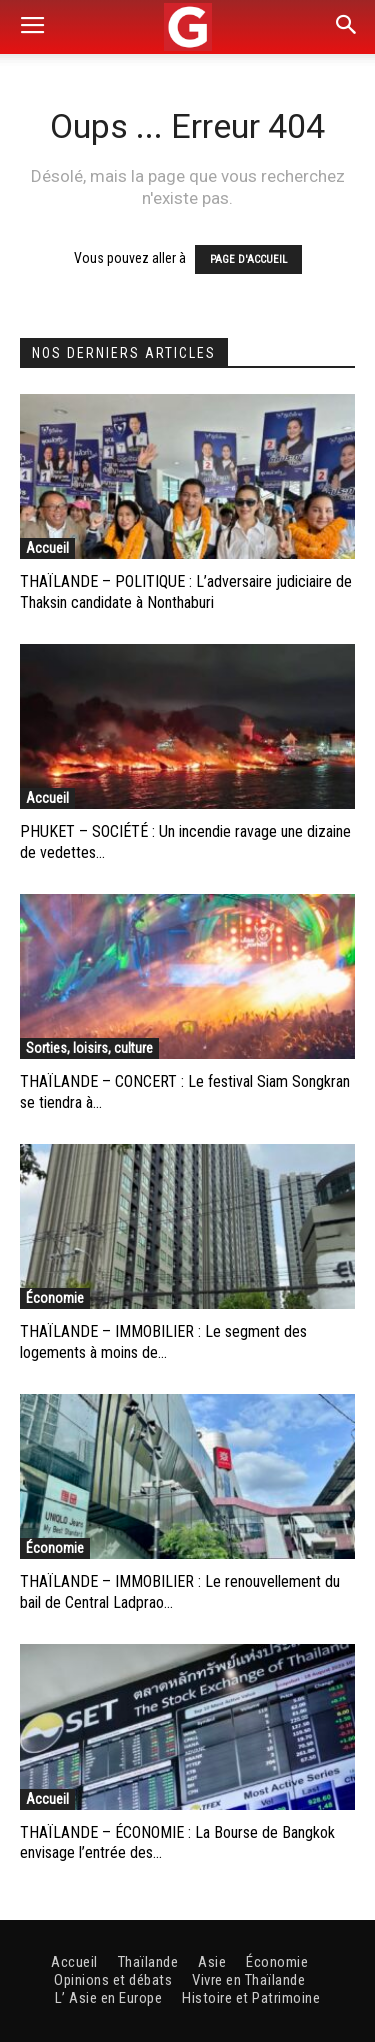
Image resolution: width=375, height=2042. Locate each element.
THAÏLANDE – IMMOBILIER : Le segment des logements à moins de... (163, 1342)
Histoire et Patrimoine (251, 1998)
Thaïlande (148, 1962)
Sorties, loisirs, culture (89, 1048)
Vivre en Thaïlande (248, 1980)
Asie (212, 1962)
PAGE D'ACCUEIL (248, 259)
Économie (55, 1298)
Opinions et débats (113, 1980)
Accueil (47, 548)
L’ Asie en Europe (109, 1998)
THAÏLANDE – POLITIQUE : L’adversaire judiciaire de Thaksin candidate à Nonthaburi (186, 592)
